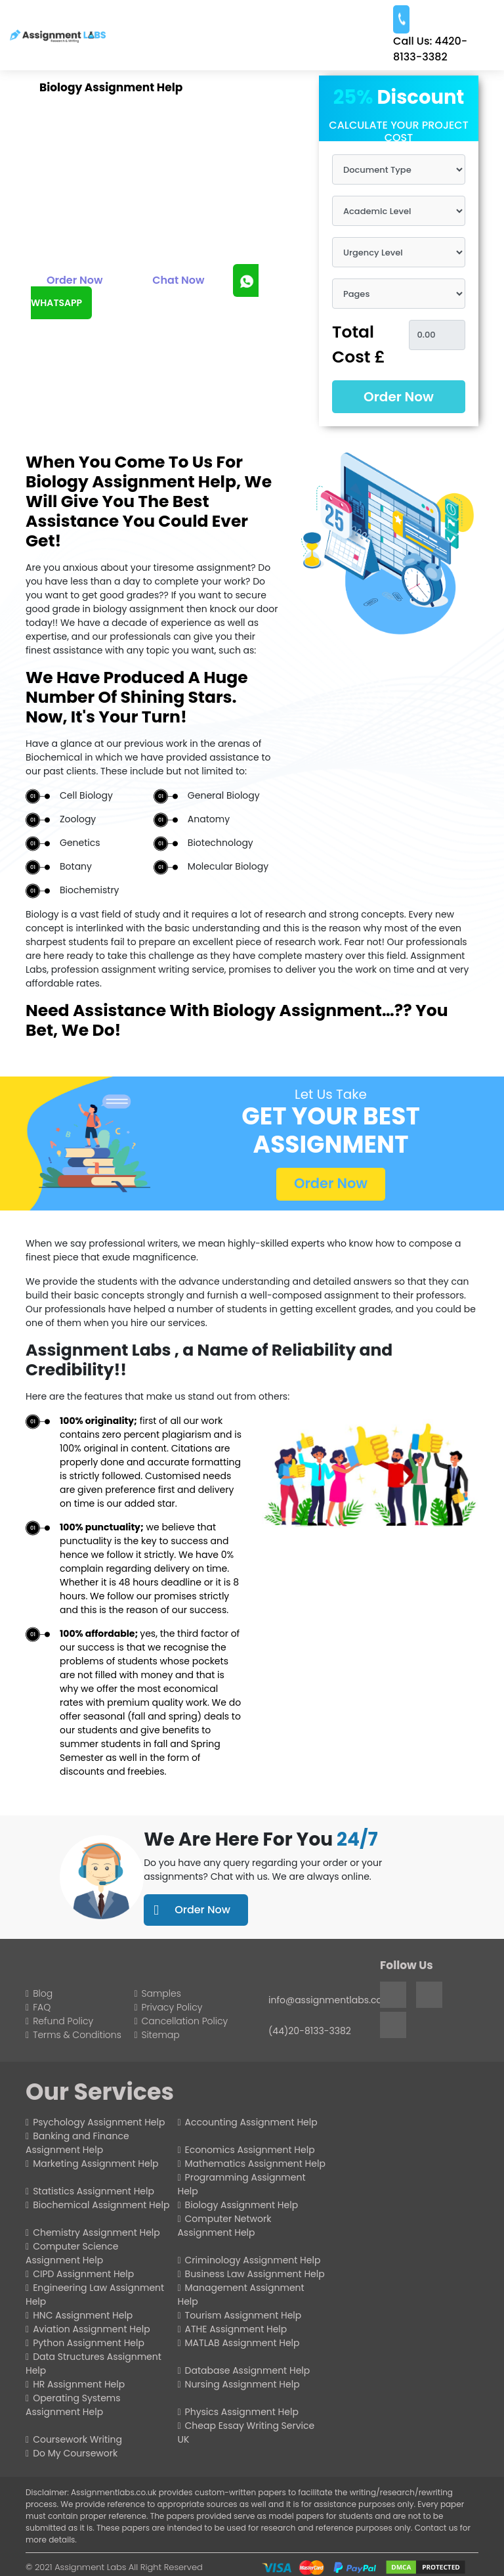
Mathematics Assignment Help (255, 2163)
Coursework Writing (77, 2439)
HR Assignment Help (79, 2384)
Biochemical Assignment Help (101, 2204)
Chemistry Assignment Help (96, 2232)
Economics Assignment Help (250, 2149)
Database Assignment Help (247, 2370)
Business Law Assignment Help (255, 2273)
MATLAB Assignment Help (242, 2342)
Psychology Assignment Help (99, 2122)
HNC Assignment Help (83, 2315)
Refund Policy (63, 2021)
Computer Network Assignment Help (224, 2225)
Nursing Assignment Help (242, 2384)
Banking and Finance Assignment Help (77, 2142)
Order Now (75, 280)
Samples (161, 1993)
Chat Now (178, 280)
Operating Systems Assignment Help (73, 2404)
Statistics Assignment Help (93, 2191)
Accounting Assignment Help (251, 2122)
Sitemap (161, 2034)
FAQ (42, 2007)
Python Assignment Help (88, 2342)
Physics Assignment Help (242, 2411)
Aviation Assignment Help (91, 2329)
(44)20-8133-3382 (309, 2030)
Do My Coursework (75, 2453)
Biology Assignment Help (242, 2204)
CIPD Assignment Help (83, 2273)
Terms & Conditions (77, 2034)
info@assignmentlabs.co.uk (331, 2000)
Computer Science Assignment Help (72, 2253)
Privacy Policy (172, 2007)
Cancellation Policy (185, 2021)
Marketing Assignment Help (95, 2163)
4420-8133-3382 (430, 48)
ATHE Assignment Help (236, 2329)
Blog (42, 1993)
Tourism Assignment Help (243, 2315)
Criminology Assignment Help (253, 2260)
